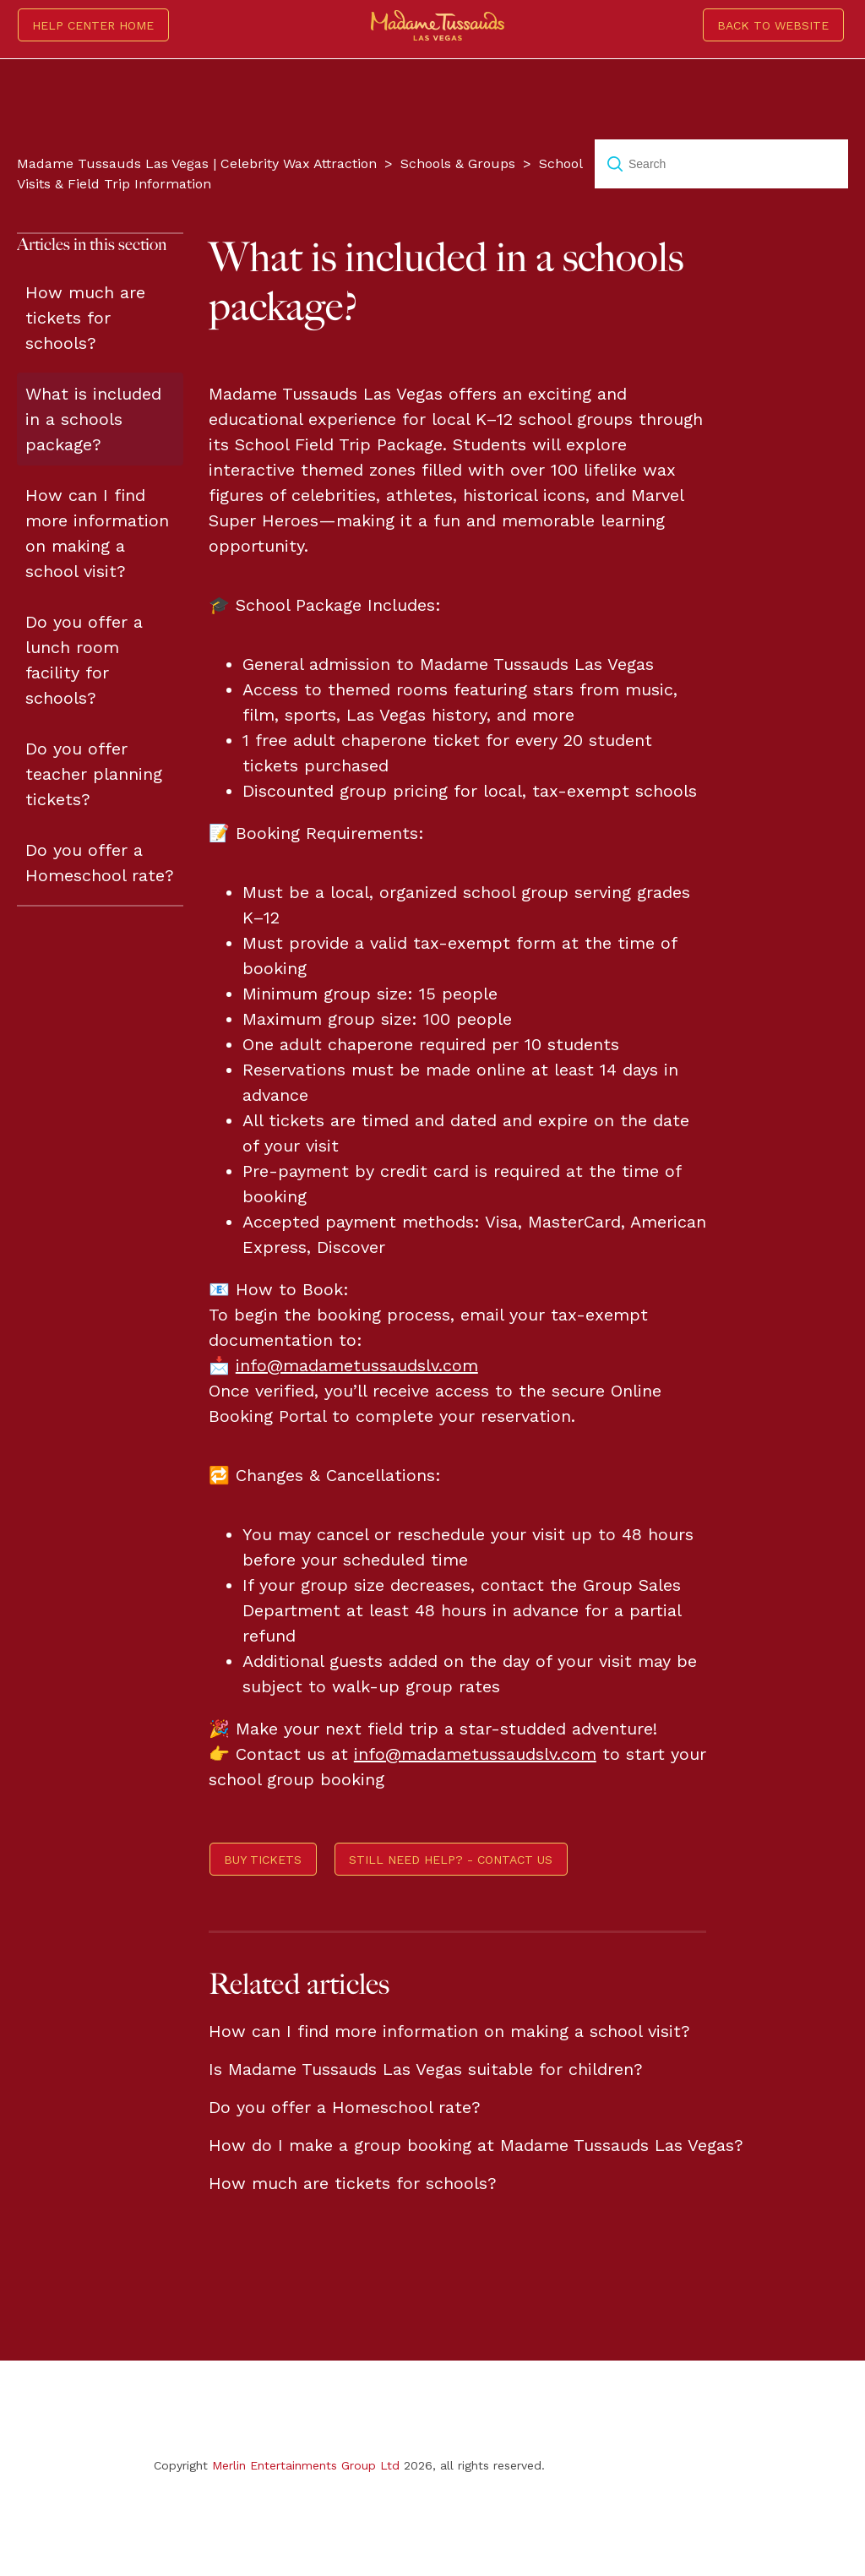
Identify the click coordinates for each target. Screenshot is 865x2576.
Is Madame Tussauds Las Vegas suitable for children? (426, 2069)
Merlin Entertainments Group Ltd (306, 2465)
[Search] (721, 163)
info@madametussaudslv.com (357, 1365)
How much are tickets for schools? (85, 317)
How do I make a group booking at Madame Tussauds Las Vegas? (476, 2145)
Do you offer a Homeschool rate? (99, 862)
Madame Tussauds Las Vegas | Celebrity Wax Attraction (197, 163)
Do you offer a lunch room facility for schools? (84, 660)
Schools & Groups (457, 163)
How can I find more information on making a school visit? (97, 533)
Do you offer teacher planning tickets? (93, 773)
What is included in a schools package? (93, 419)
